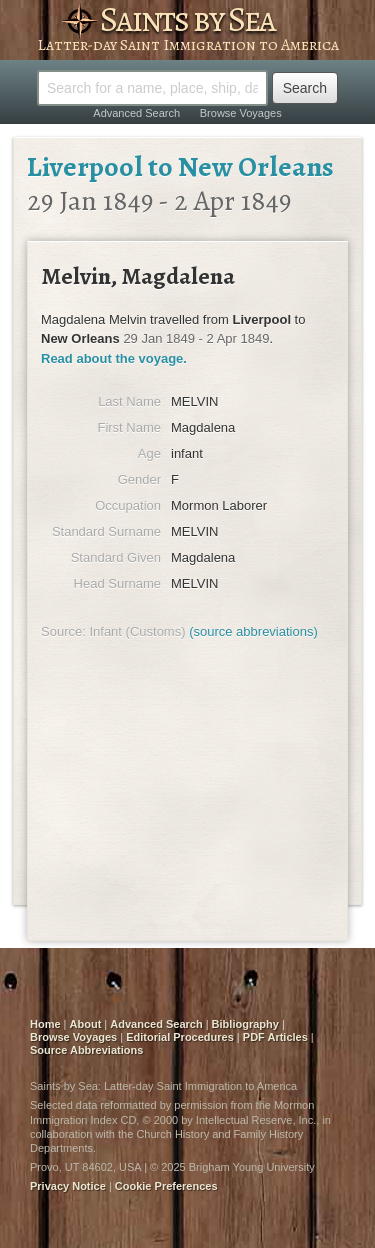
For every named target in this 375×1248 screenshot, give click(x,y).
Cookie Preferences (166, 1186)
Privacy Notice (68, 1186)
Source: (63, 631)
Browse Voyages (241, 113)
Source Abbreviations (86, 1050)
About (86, 1024)
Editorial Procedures (180, 1037)
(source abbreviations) (253, 631)
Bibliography (245, 1024)
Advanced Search (136, 113)
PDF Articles (275, 1037)
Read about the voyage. (114, 358)
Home (45, 1024)
